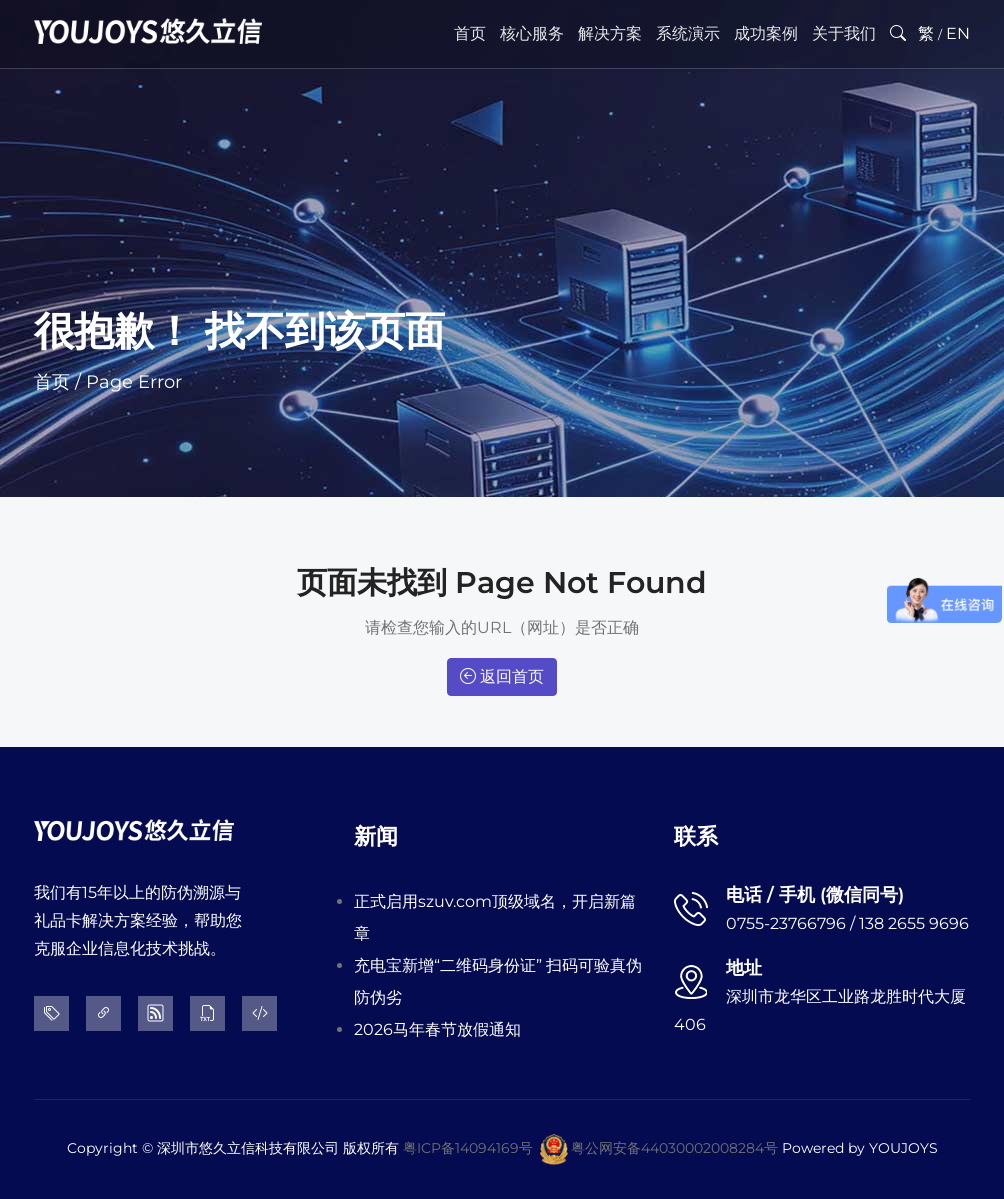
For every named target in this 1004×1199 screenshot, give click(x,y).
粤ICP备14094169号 (468, 1148)
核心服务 (532, 33)
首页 (470, 33)
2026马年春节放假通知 (437, 1029)
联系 (696, 836)
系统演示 (688, 33)
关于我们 (844, 33)
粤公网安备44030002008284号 (674, 1148)
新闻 (376, 836)
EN (958, 33)
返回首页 (502, 676)
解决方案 (610, 33)
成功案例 (766, 33)
